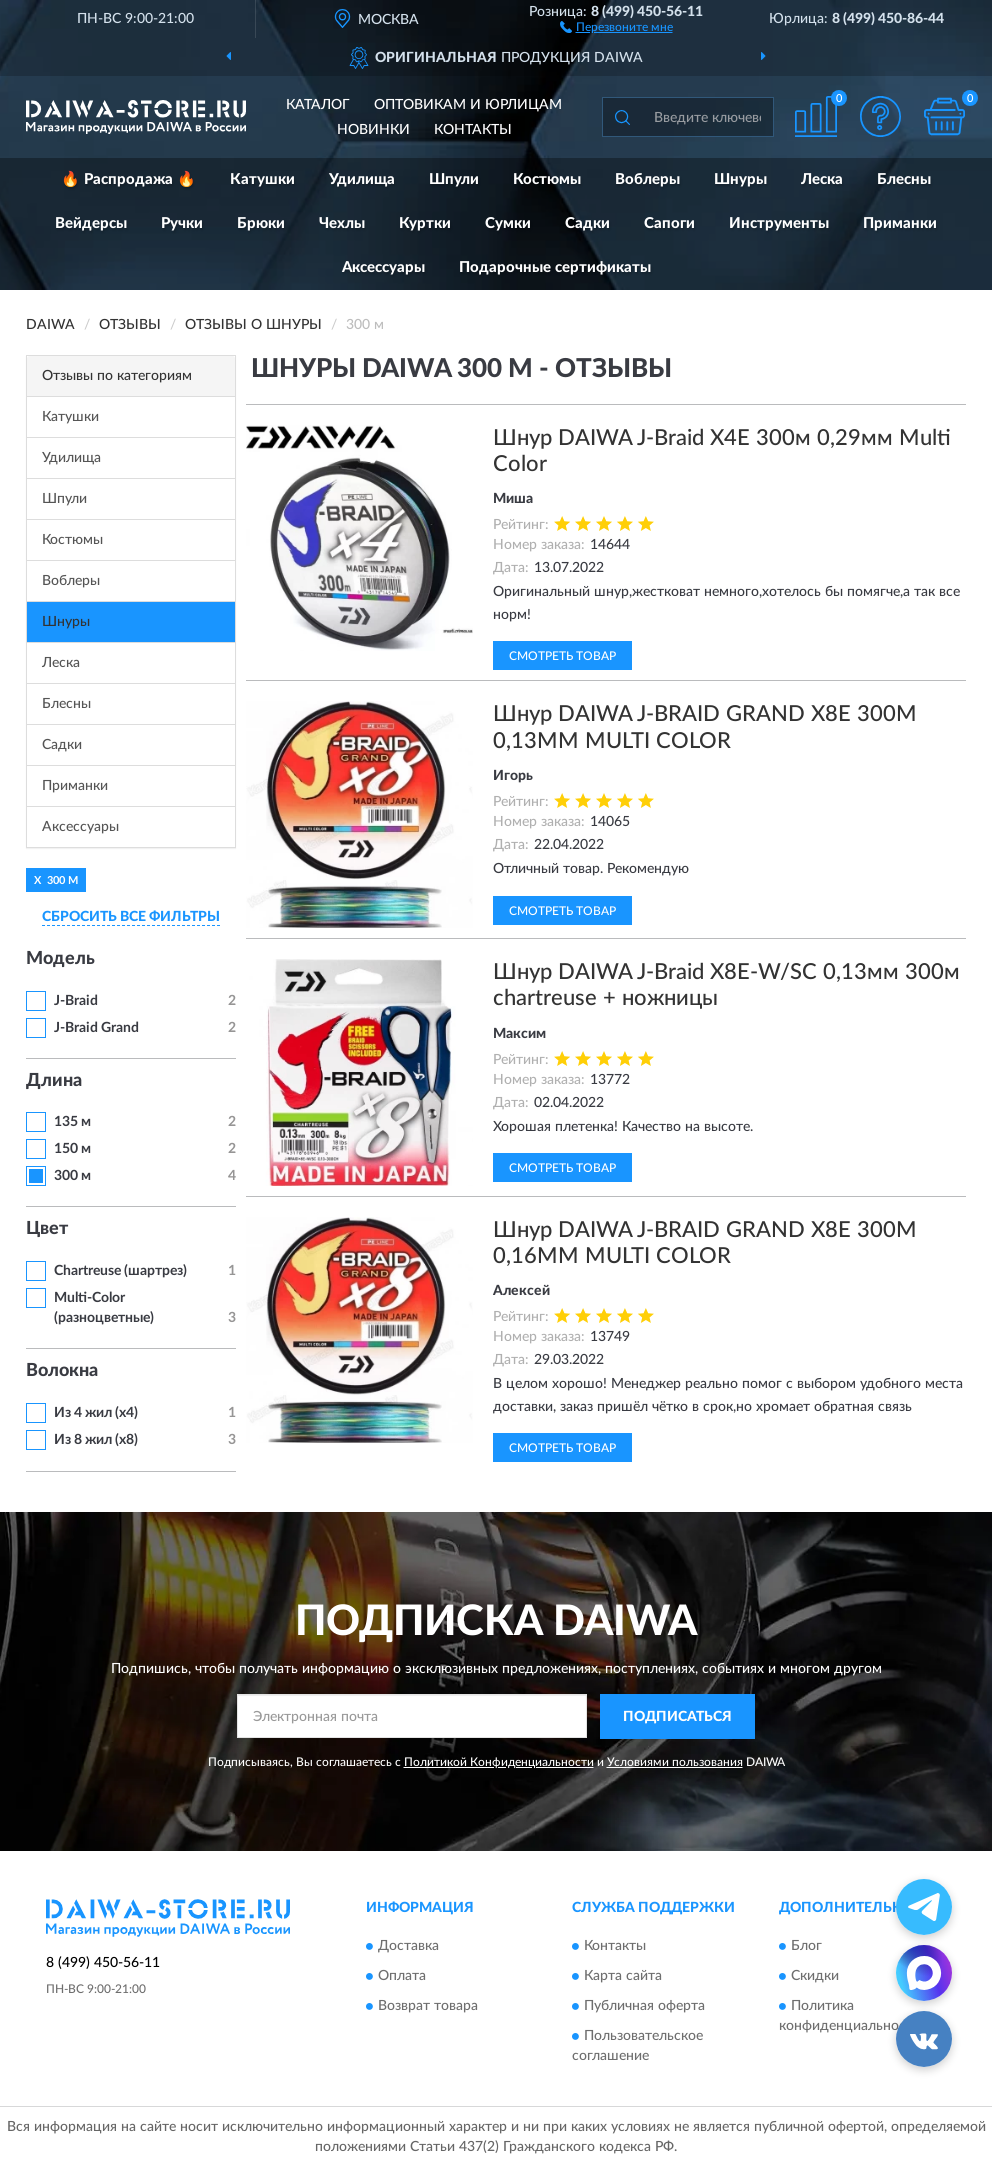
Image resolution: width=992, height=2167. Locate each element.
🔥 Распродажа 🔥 (128, 179)
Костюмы (547, 179)
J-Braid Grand (96, 1028)
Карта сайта (623, 1977)
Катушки (262, 179)
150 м (72, 1149)
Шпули (454, 179)
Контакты (473, 130)
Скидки (815, 1977)
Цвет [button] (47, 1229)
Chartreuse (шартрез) (120, 1271)
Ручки (182, 223)
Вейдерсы (91, 223)
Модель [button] (60, 959)
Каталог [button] (318, 105)
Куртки (425, 223)
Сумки (508, 223)
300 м (72, 1176)
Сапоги (669, 223)
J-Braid (76, 1001)
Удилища (362, 179)
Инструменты (779, 223)
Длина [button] (54, 1081)
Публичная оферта (644, 2007)
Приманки (900, 223)
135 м (72, 1122)
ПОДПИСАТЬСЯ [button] (677, 1717)
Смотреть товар (562, 656)
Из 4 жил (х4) (96, 1413)
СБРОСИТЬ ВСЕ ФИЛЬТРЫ (131, 917)
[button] (616, 26)
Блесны (904, 179)
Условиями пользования (675, 1762)
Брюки (261, 223)
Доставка (408, 1947)
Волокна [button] (62, 1371)
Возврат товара (428, 2007)
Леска (822, 179)
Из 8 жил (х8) (96, 1440)
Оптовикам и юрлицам (468, 105)
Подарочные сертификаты (555, 267)
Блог (806, 1947)
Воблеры (647, 179)
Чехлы (342, 223)
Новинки (373, 130)
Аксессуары (383, 267)
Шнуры (740, 179)
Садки (587, 223)
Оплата (402, 1977)
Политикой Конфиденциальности (499, 1762)
